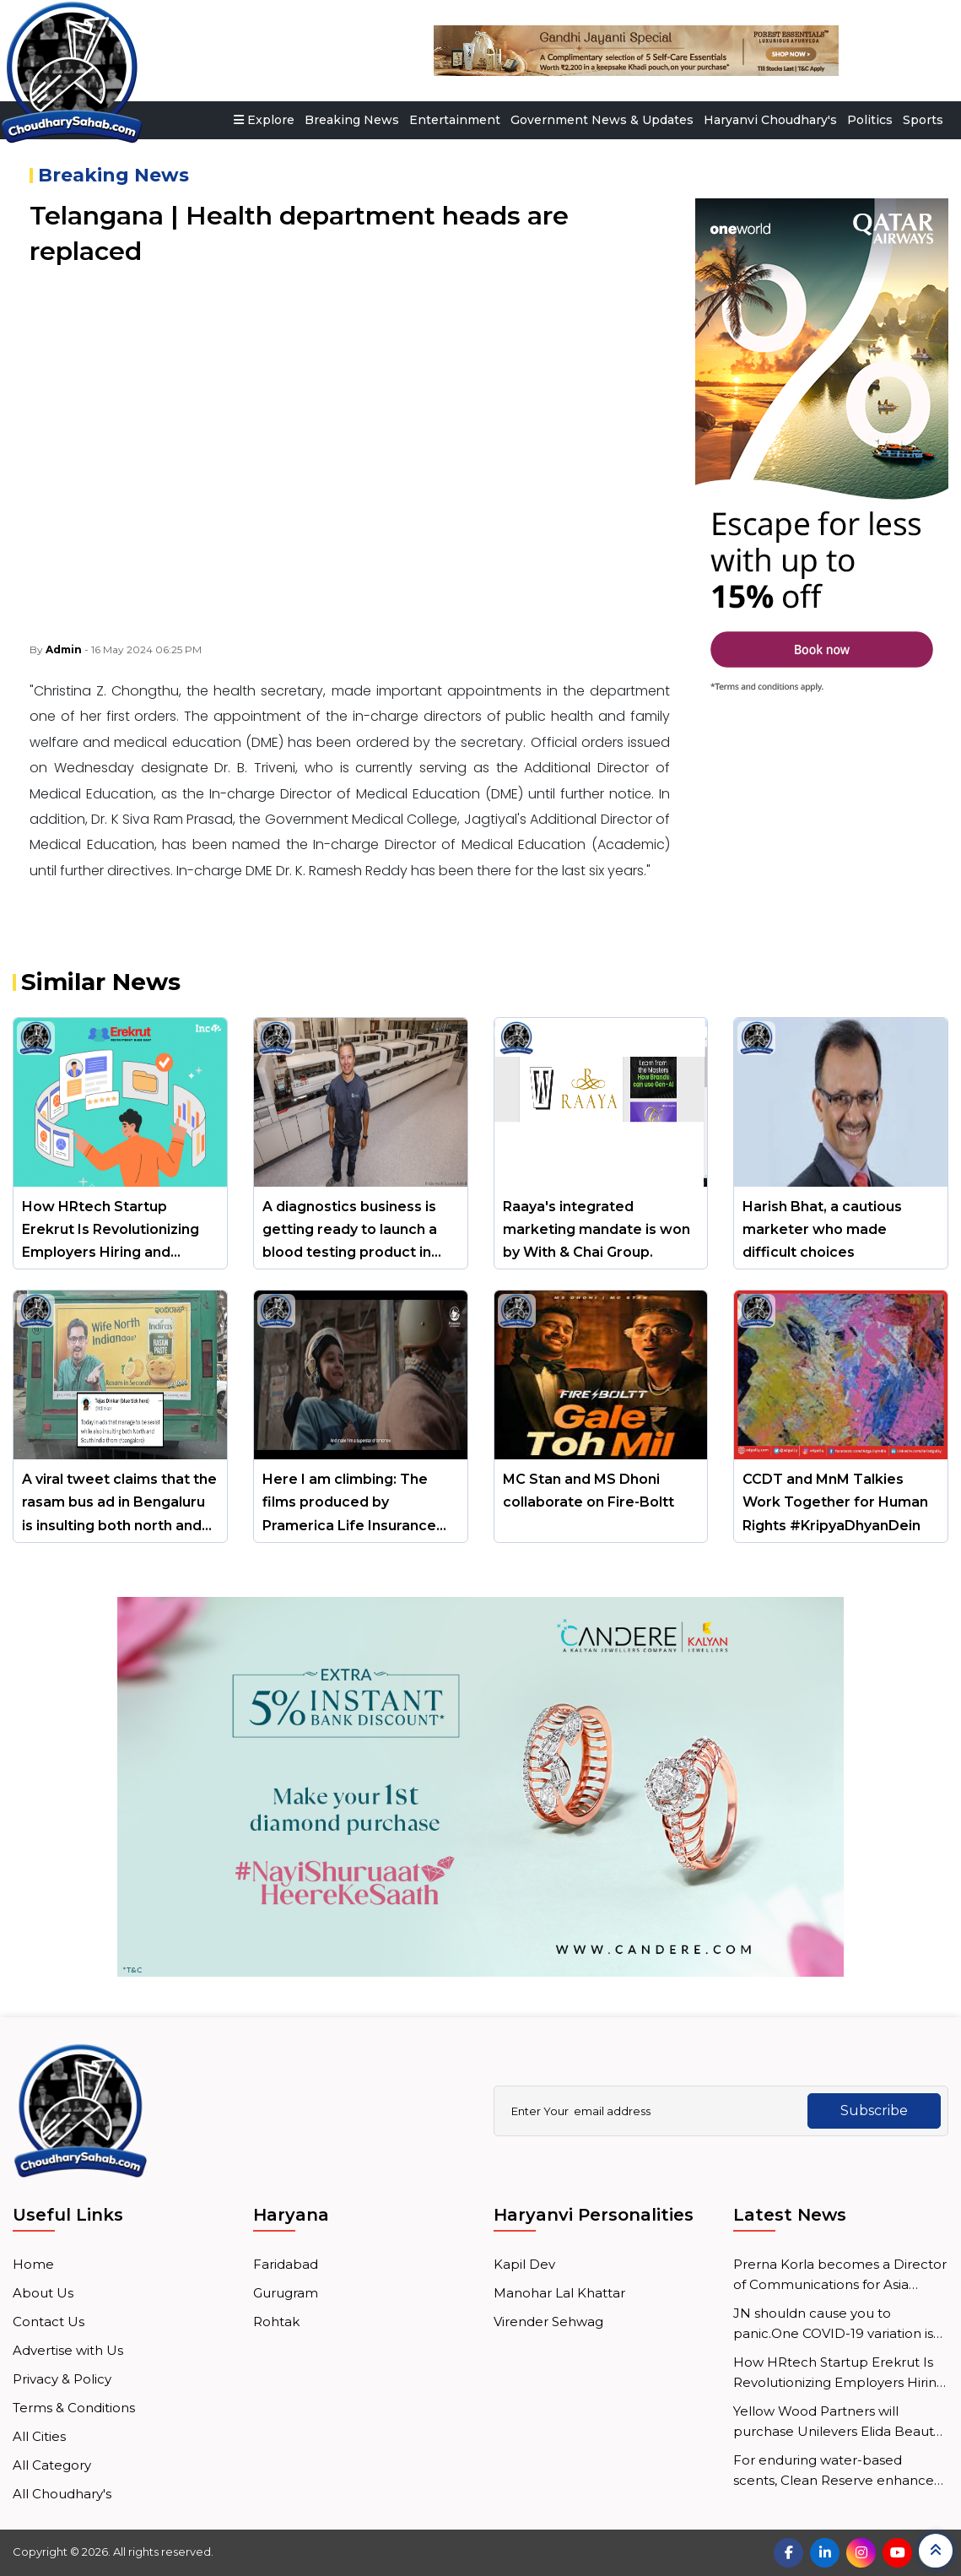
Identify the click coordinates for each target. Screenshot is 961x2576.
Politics (870, 119)
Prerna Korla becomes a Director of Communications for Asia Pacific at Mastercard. (840, 2275)
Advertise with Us (68, 2350)
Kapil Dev (524, 2264)
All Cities (39, 2436)
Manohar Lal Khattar (559, 2293)
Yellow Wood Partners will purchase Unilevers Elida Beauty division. (836, 2422)
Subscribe (872, 2110)
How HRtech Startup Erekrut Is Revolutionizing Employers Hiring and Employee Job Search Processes (839, 2373)
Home (33, 2264)
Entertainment (454, 119)
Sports (923, 119)
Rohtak (276, 2322)
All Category (52, 2465)
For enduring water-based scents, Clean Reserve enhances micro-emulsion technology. (836, 2471)
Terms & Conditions (74, 2408)
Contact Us (48, 2322)
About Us (43, 2293)
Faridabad (285, 2264)
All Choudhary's (62, 2494)
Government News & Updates (602, 119)
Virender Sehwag (548, 2322)
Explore (264, 119)
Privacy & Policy (62, 2379)
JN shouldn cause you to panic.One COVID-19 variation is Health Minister (833, 2324)
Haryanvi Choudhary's (770, 119)
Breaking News (352, 119)
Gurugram (285, 2293)
